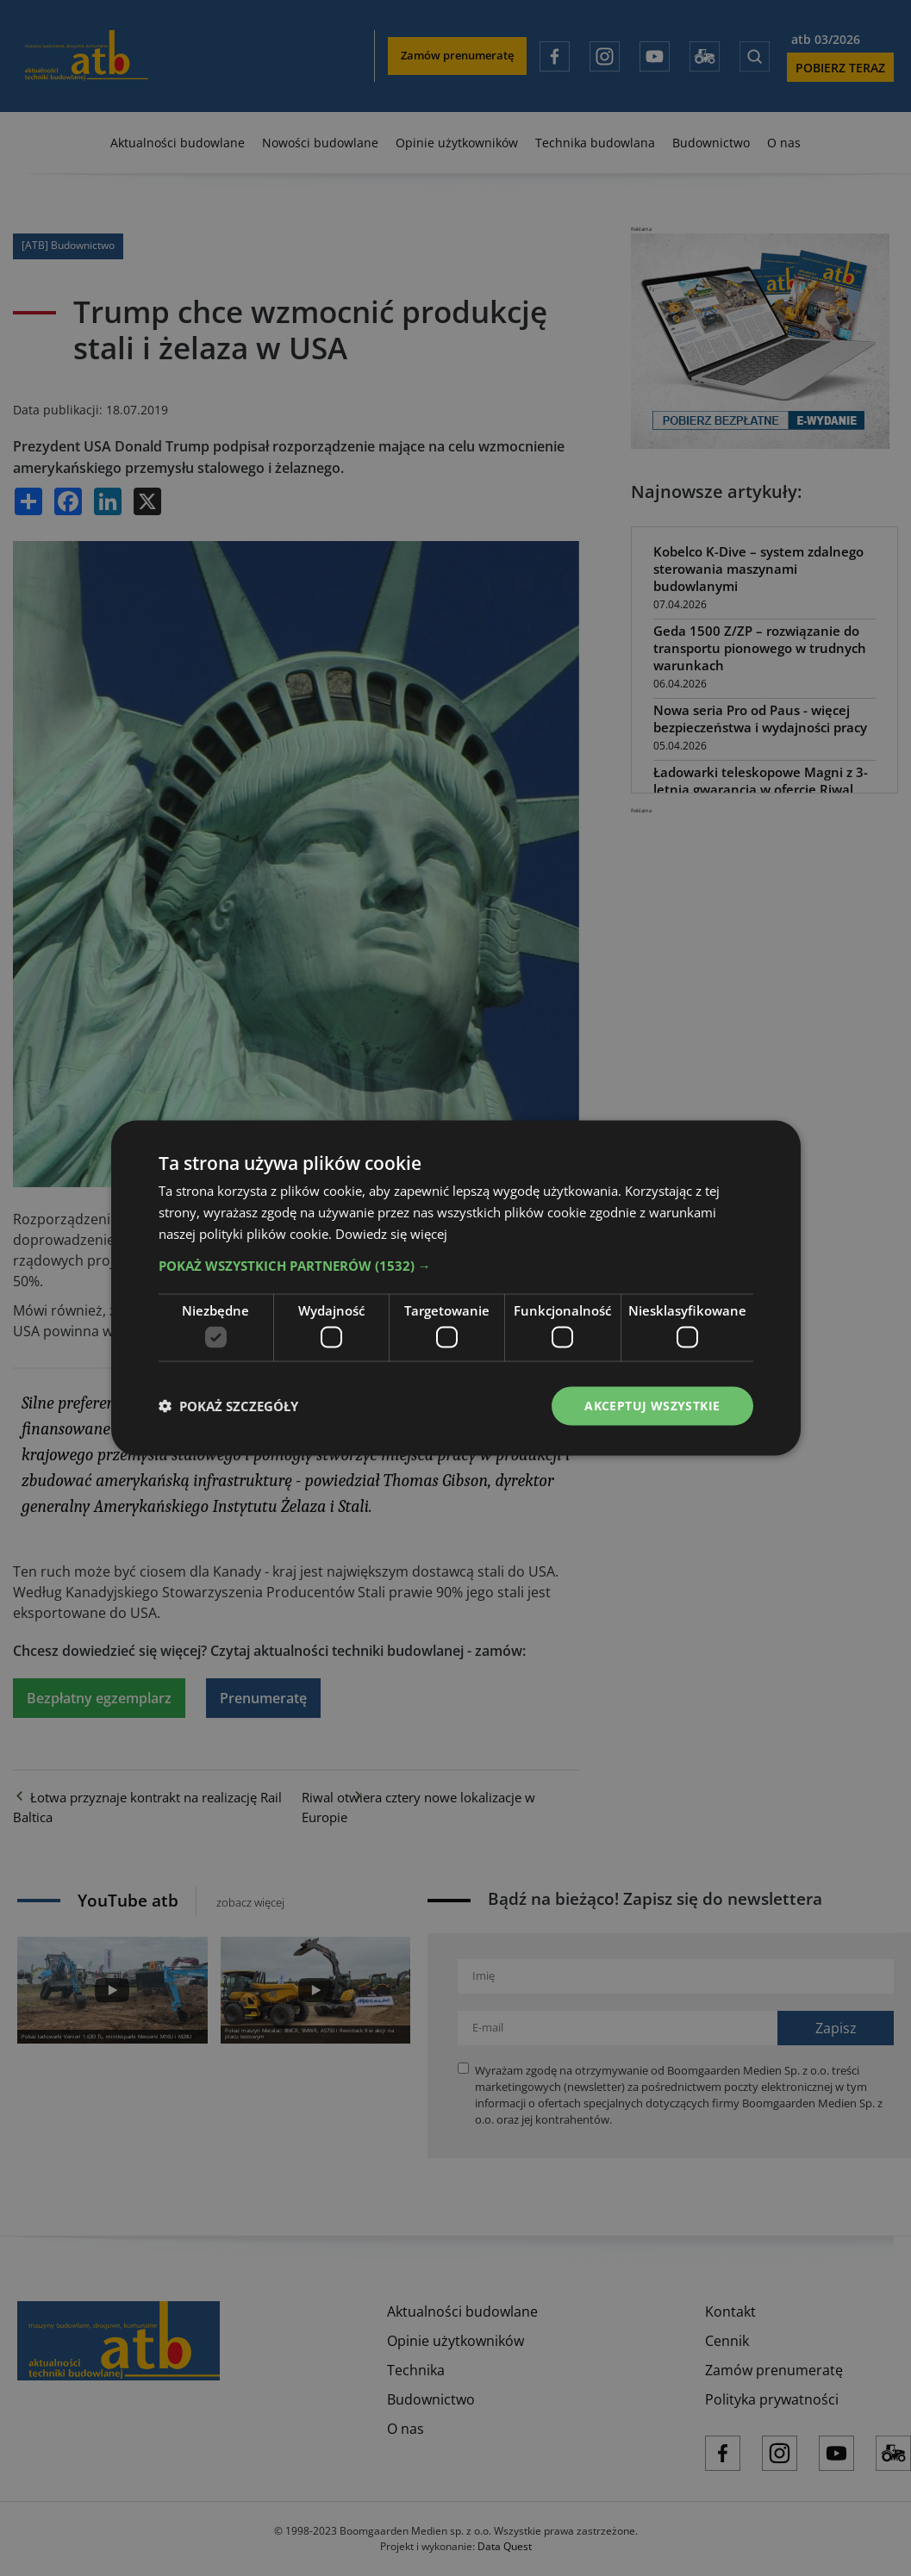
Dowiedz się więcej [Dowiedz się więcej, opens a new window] (391, 1232)
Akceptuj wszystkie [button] (652, 1405)
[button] (456, 1264)
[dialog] (455, 1288)
